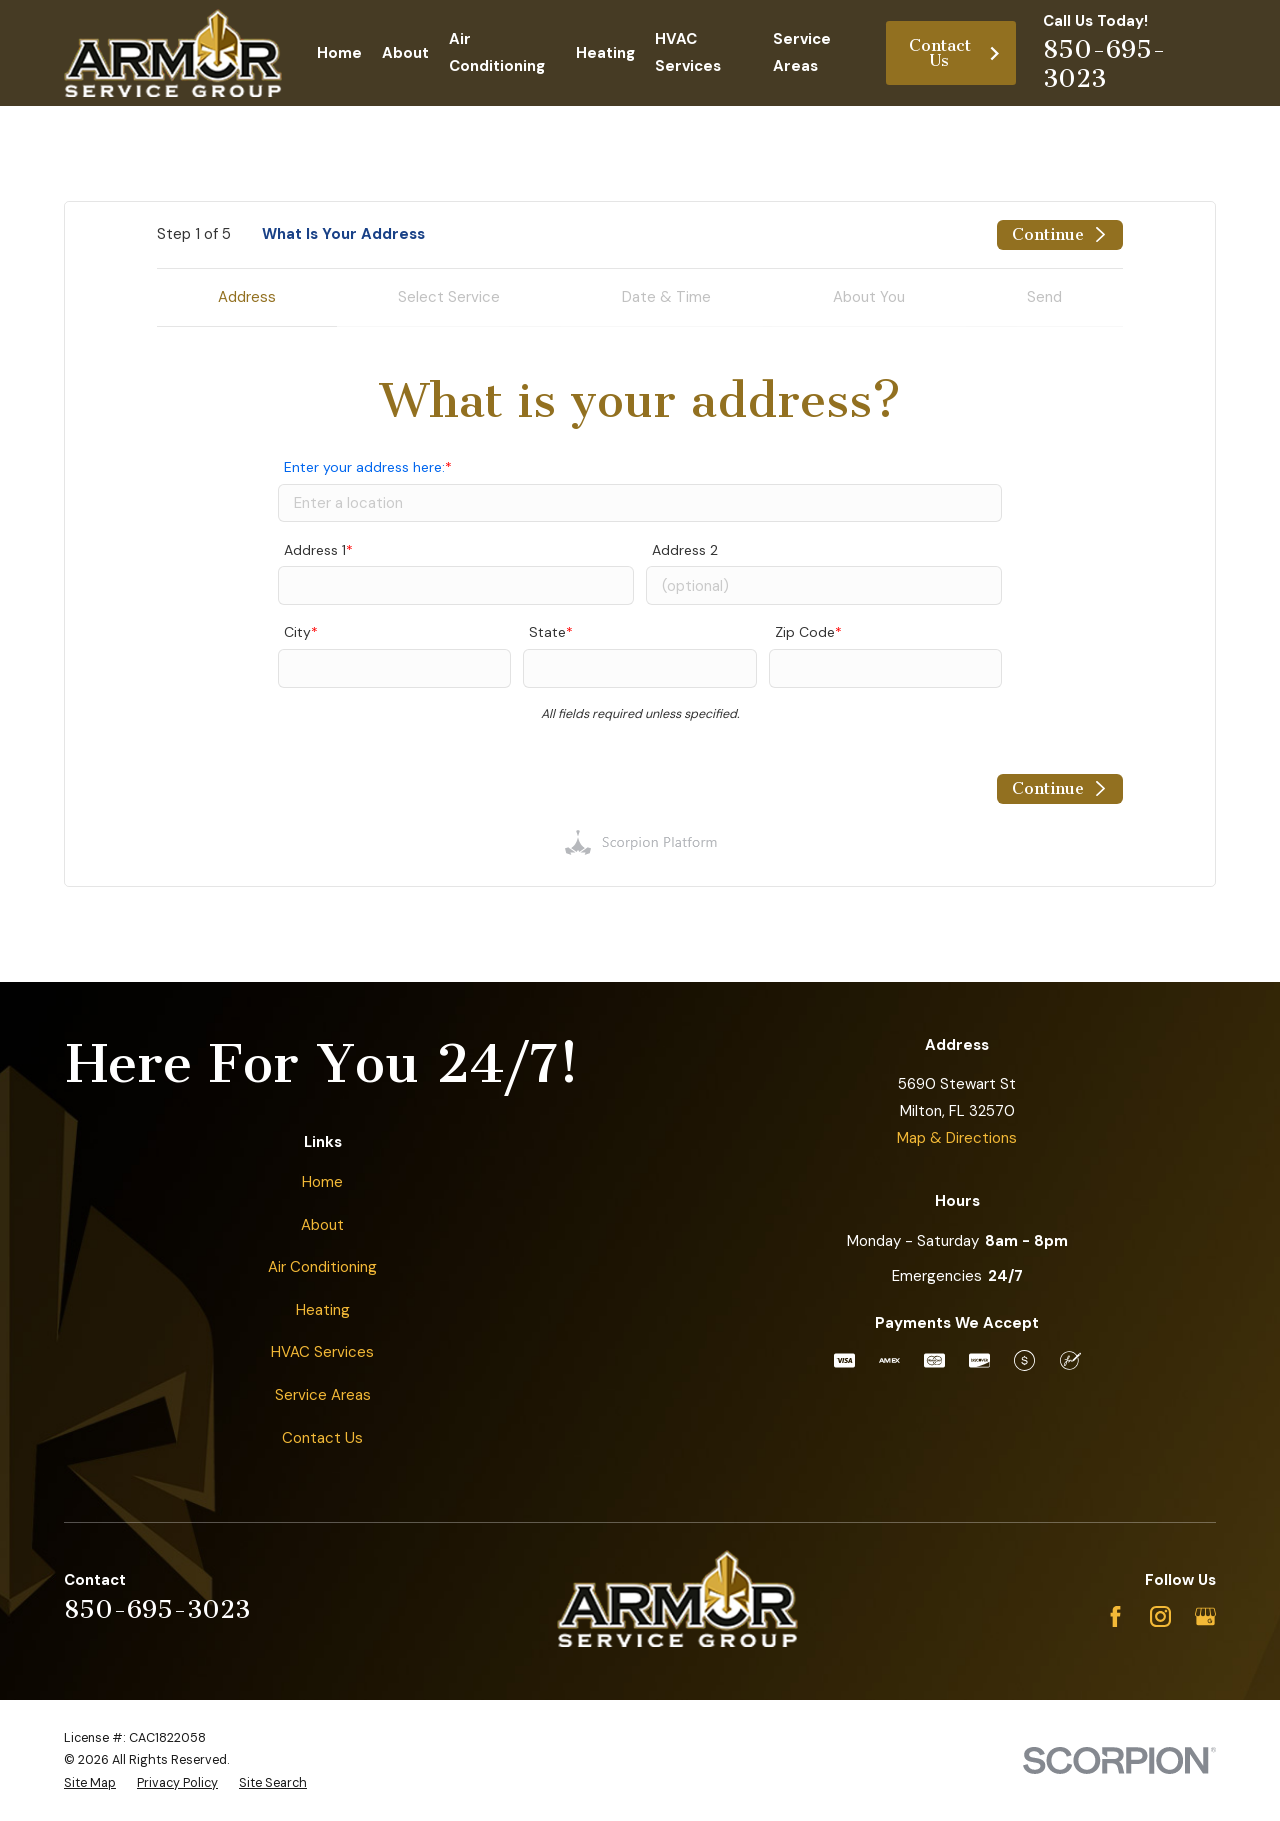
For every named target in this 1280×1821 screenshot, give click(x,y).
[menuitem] (90, 1783)
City (297, 632)
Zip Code (805, 632)
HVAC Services (322, 1352)
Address (247, 297)
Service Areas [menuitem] (802, 52)
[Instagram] (1160, 1616)
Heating (323, 1310)
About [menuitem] (405, 53)
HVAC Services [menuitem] (688, 52)
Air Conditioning (322, 1267)
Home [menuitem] (339, 53)
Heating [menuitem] (605, 53)
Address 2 (685, 550)
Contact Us (955, 53)
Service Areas (323, 1395)
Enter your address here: (364, 467)
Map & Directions (957, 1138)
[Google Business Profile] (1205, 1616)
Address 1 (315, 550)
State (547, 632)
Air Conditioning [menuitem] (497, 52)
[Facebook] (1115, 1616)
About (322, 1225)
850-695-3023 (1104, 63)
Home (322, 1182)
